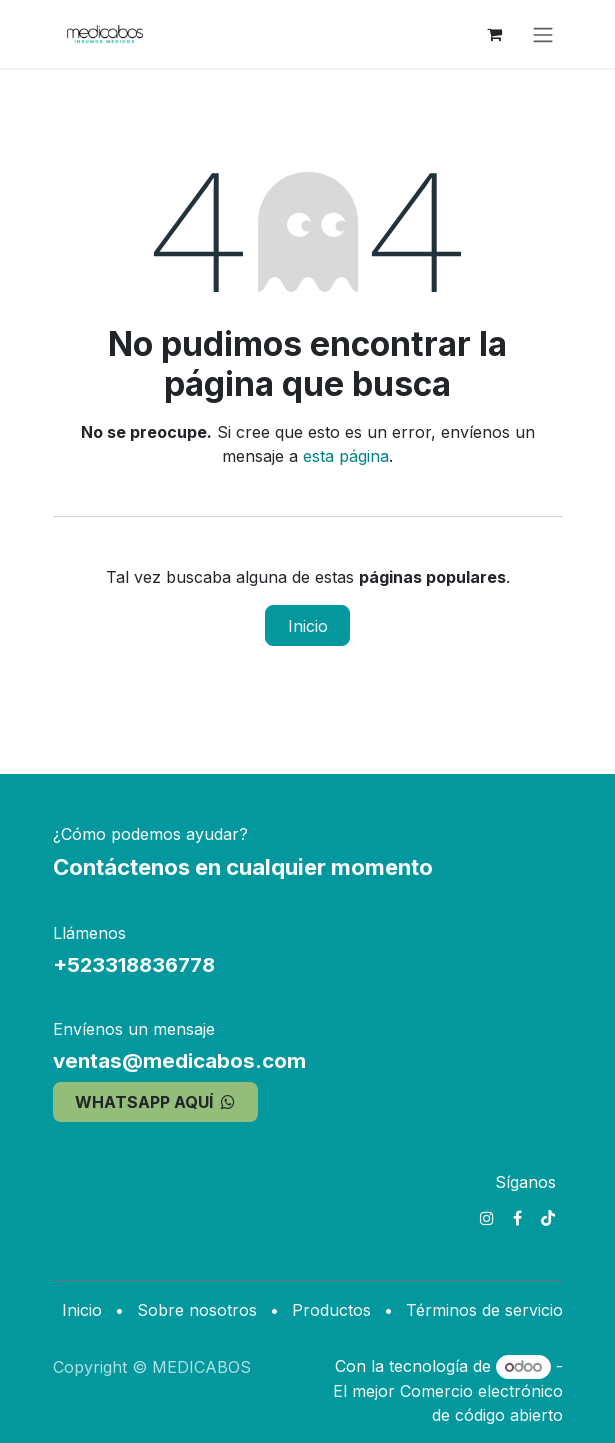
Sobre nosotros (197, 1310)
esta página (346, 456)
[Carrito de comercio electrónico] (495, 34)
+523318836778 (134, 964)
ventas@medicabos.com (179, 1060)
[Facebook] (517, 1218)
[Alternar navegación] (543, 34)
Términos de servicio (484, 1310)
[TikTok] (548, 1218)
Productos (331, 1310)
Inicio (308, 626)
